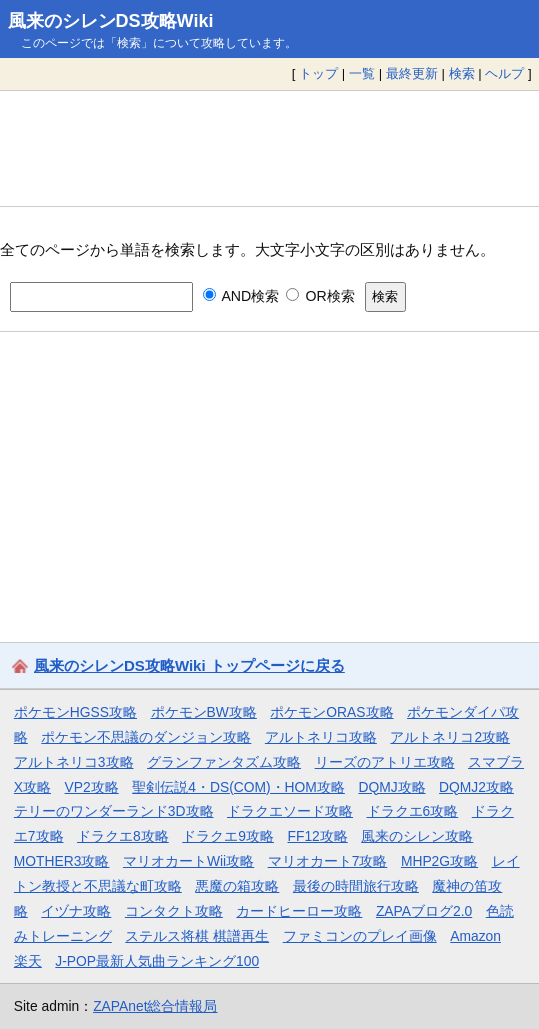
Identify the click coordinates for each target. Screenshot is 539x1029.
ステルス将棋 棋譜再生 (197, 936)
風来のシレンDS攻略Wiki (111, 21)
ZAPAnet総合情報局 (155, 1006)
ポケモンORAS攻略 (331, 712)
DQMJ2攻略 (476, 787)
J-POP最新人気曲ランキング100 (157, 961)
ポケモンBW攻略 (204, 712)
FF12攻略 (317, 836)
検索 (462, 73)
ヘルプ (504, 73)
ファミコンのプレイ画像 (360, 936)
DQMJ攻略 (391, 787)
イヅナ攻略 (76, 911)
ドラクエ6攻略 (413, 811)
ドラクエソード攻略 (290, 811)
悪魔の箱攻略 (237, 886)
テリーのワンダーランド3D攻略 (114, 811)
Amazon (475, 936)
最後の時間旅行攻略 (356, 886)
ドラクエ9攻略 (228, 836)
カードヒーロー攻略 (299, 911)
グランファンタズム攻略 (224, 762)
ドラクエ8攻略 (123, 836)
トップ (318, 73)
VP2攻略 (92, 787)
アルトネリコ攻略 (321, 737)
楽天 (28, 961)
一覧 (362, 73)
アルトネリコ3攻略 (74, 762)
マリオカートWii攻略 (188, 861)
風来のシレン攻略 (417, 836)
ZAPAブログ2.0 (424, 911)
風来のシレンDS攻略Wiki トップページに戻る (189, 665)
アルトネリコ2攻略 (450, 737)
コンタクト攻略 (174, 911)
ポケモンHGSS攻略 (75, 712)
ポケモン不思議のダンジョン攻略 (146, 737)
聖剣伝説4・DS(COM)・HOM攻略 (238, 787)
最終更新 (412, 73)
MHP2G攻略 (439, 861)
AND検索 (241, 296)
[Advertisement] (269, 148)
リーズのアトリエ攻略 (385, 762)
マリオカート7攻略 (328, 861)
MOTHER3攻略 (62, 861)
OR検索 (320, 296)
